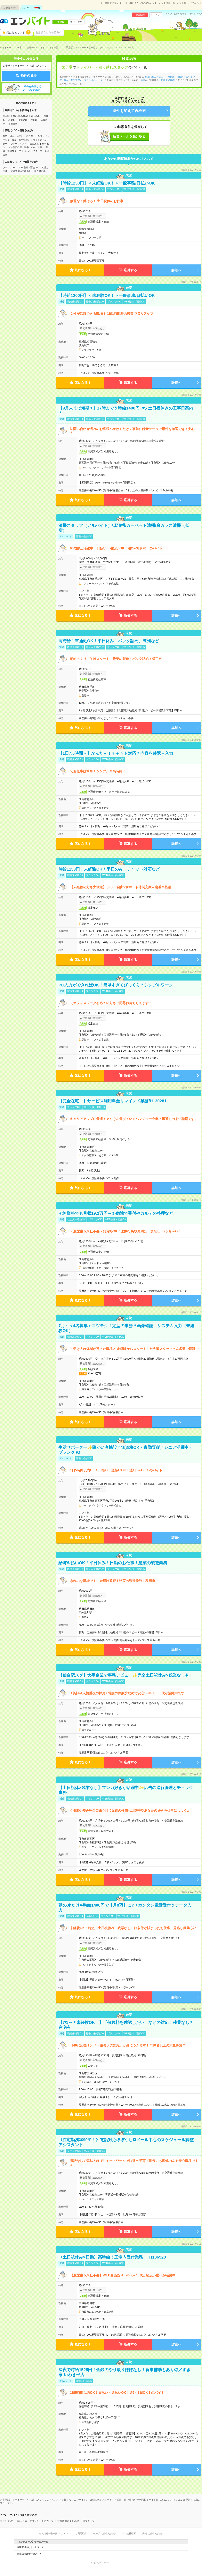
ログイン (155, 14)
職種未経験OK (168, 80)
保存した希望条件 (51, 32)
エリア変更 (76, 22)
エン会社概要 (129, 2533)
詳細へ (176, 270)
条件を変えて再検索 (129, 111)
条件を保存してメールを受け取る (32, 88)
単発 (143, 80)
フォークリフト (18, 143)
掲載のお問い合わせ (152, 2533)
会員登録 (140, 14)
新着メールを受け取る (129, 136)
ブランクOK (9, 167)
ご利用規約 (81, 2533)
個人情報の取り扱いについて (54, 2533)
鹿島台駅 (22, 120)
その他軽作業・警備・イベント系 (25, 147)
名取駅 (11, 120)
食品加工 (34, 143)
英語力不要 (47, 2520)
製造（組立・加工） (13, 136)
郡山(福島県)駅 (20, 116)
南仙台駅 (35, 116)
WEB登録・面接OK (28, 167)
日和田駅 (12, 123)
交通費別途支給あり (21, 171)
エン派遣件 (9, 8)
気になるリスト (18, 32)
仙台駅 (6, 116)
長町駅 (34, 120)
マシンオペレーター (94, 80)
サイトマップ (196, 14)
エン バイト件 (31, 8)
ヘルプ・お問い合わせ (176, 14)
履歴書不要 (40, 171)
